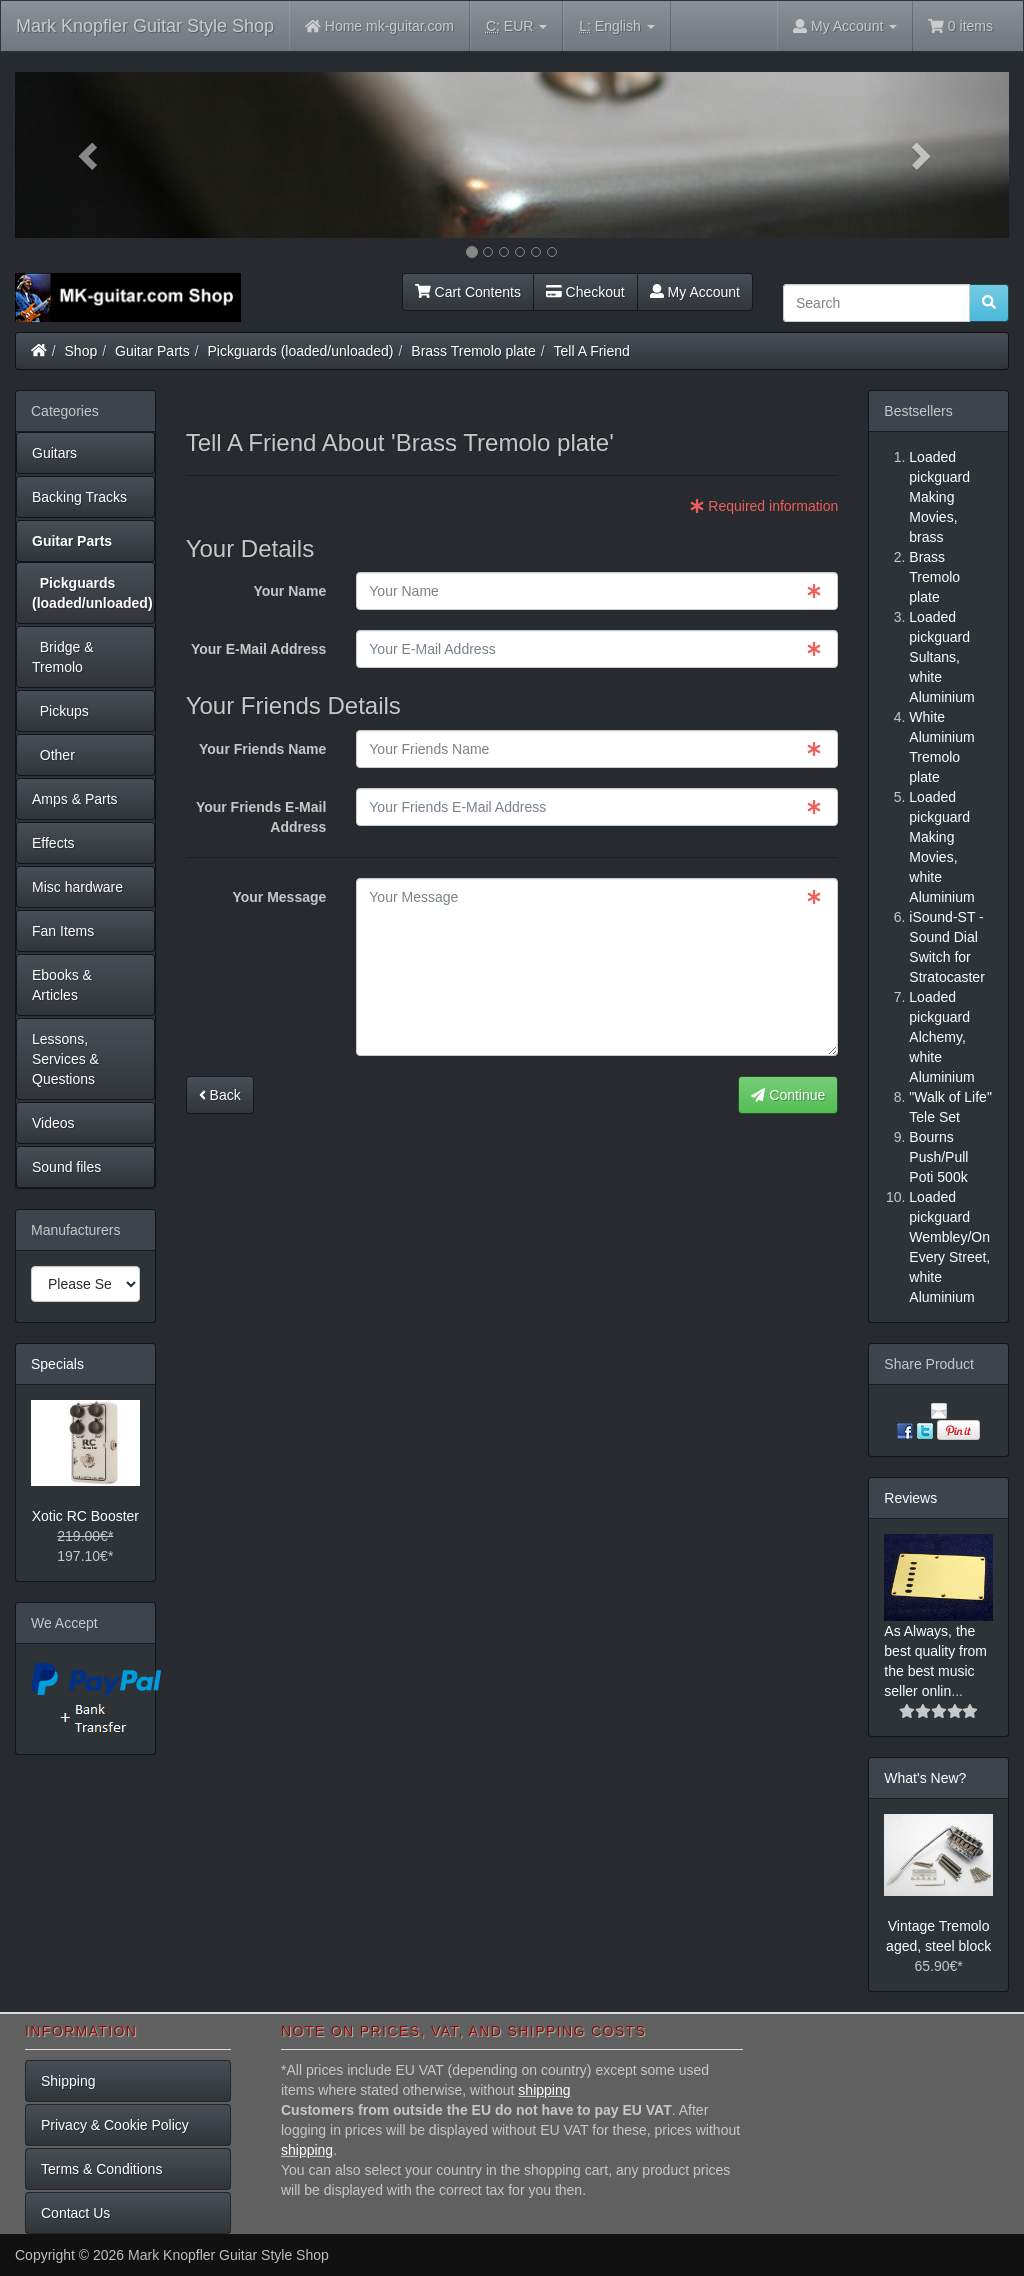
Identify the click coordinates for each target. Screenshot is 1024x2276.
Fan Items (63, 931)
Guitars (54, 453)
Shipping (68, 2081)
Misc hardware (77, 887)
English (616, 26)
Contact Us (75, 2213)
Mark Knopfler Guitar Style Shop (145, 26)
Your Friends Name (262, 749)
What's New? (925, 1778)
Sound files (66, 1167)
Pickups (60, 711)
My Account (695, 292)
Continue (788, 1095)
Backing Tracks (79, 497)
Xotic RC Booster (85, 1516)
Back (220, 1095)
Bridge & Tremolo (62, 657)
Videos (53, 1123)
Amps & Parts (75, 799)
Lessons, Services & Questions (65, 1059)
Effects (53, 843)
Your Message (279, 897)
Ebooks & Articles (62, 985)
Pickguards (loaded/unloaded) (301, 351)
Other (53, 755)
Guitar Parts (152, 351)
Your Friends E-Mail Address (261, 817)
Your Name (289, 591)
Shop (81, 351)
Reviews (910, 1498)
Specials (57, 1364)
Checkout (585, 292)
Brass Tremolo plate (473, 351)
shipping (544, 2090)
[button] (89, 155)
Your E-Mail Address (258, 649)
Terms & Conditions (101, 2169)
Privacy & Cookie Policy (115, 2125)
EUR (516, 26)
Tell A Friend (592, 351)
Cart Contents (468, 292)
